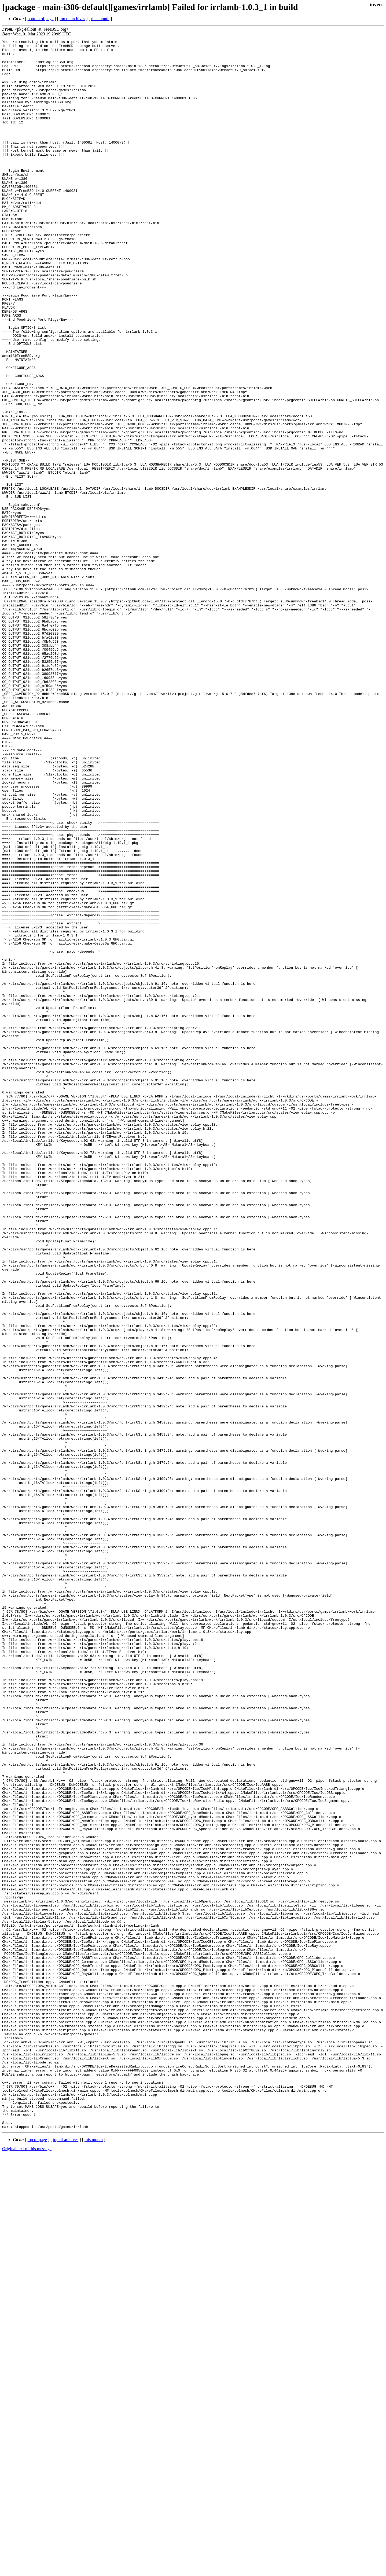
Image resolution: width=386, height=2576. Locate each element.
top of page (37, 2557)
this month (100, 18)
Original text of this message (27, 2566)
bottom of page (41, 18)
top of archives (72, 18)
